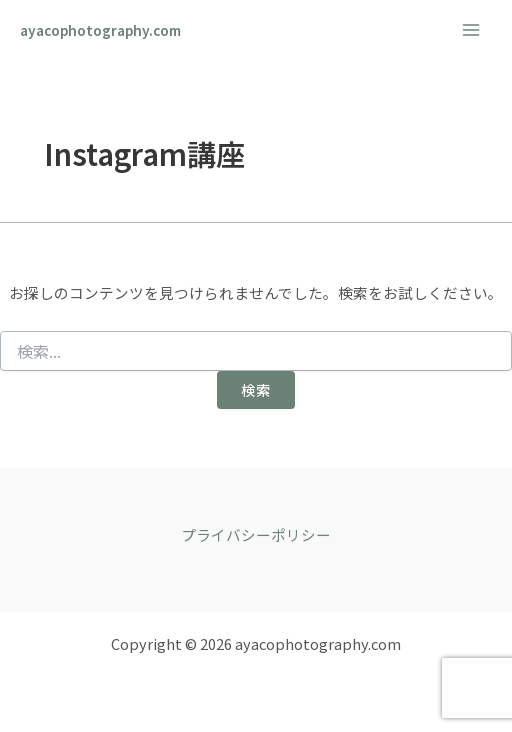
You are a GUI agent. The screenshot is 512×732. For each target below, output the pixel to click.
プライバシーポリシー (256, 534)
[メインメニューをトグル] (471, 30)
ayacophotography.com (100, 30)
